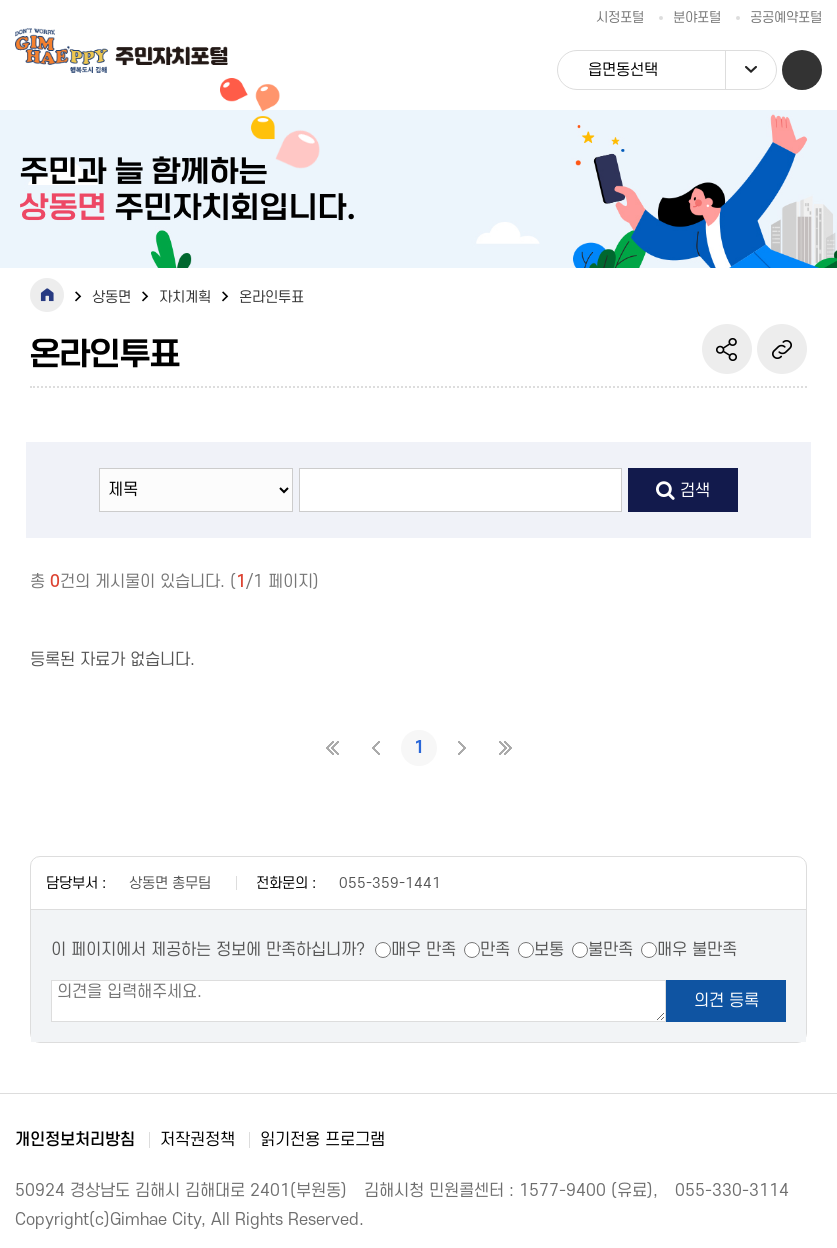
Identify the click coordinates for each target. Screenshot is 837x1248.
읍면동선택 (682, 70)
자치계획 (185, 297)
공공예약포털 (786, 17)
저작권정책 (197, 1140)
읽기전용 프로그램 (322, 1140)
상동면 (111, 297)
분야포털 (697, 17)
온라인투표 (271, 297)
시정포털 (620, 17)
